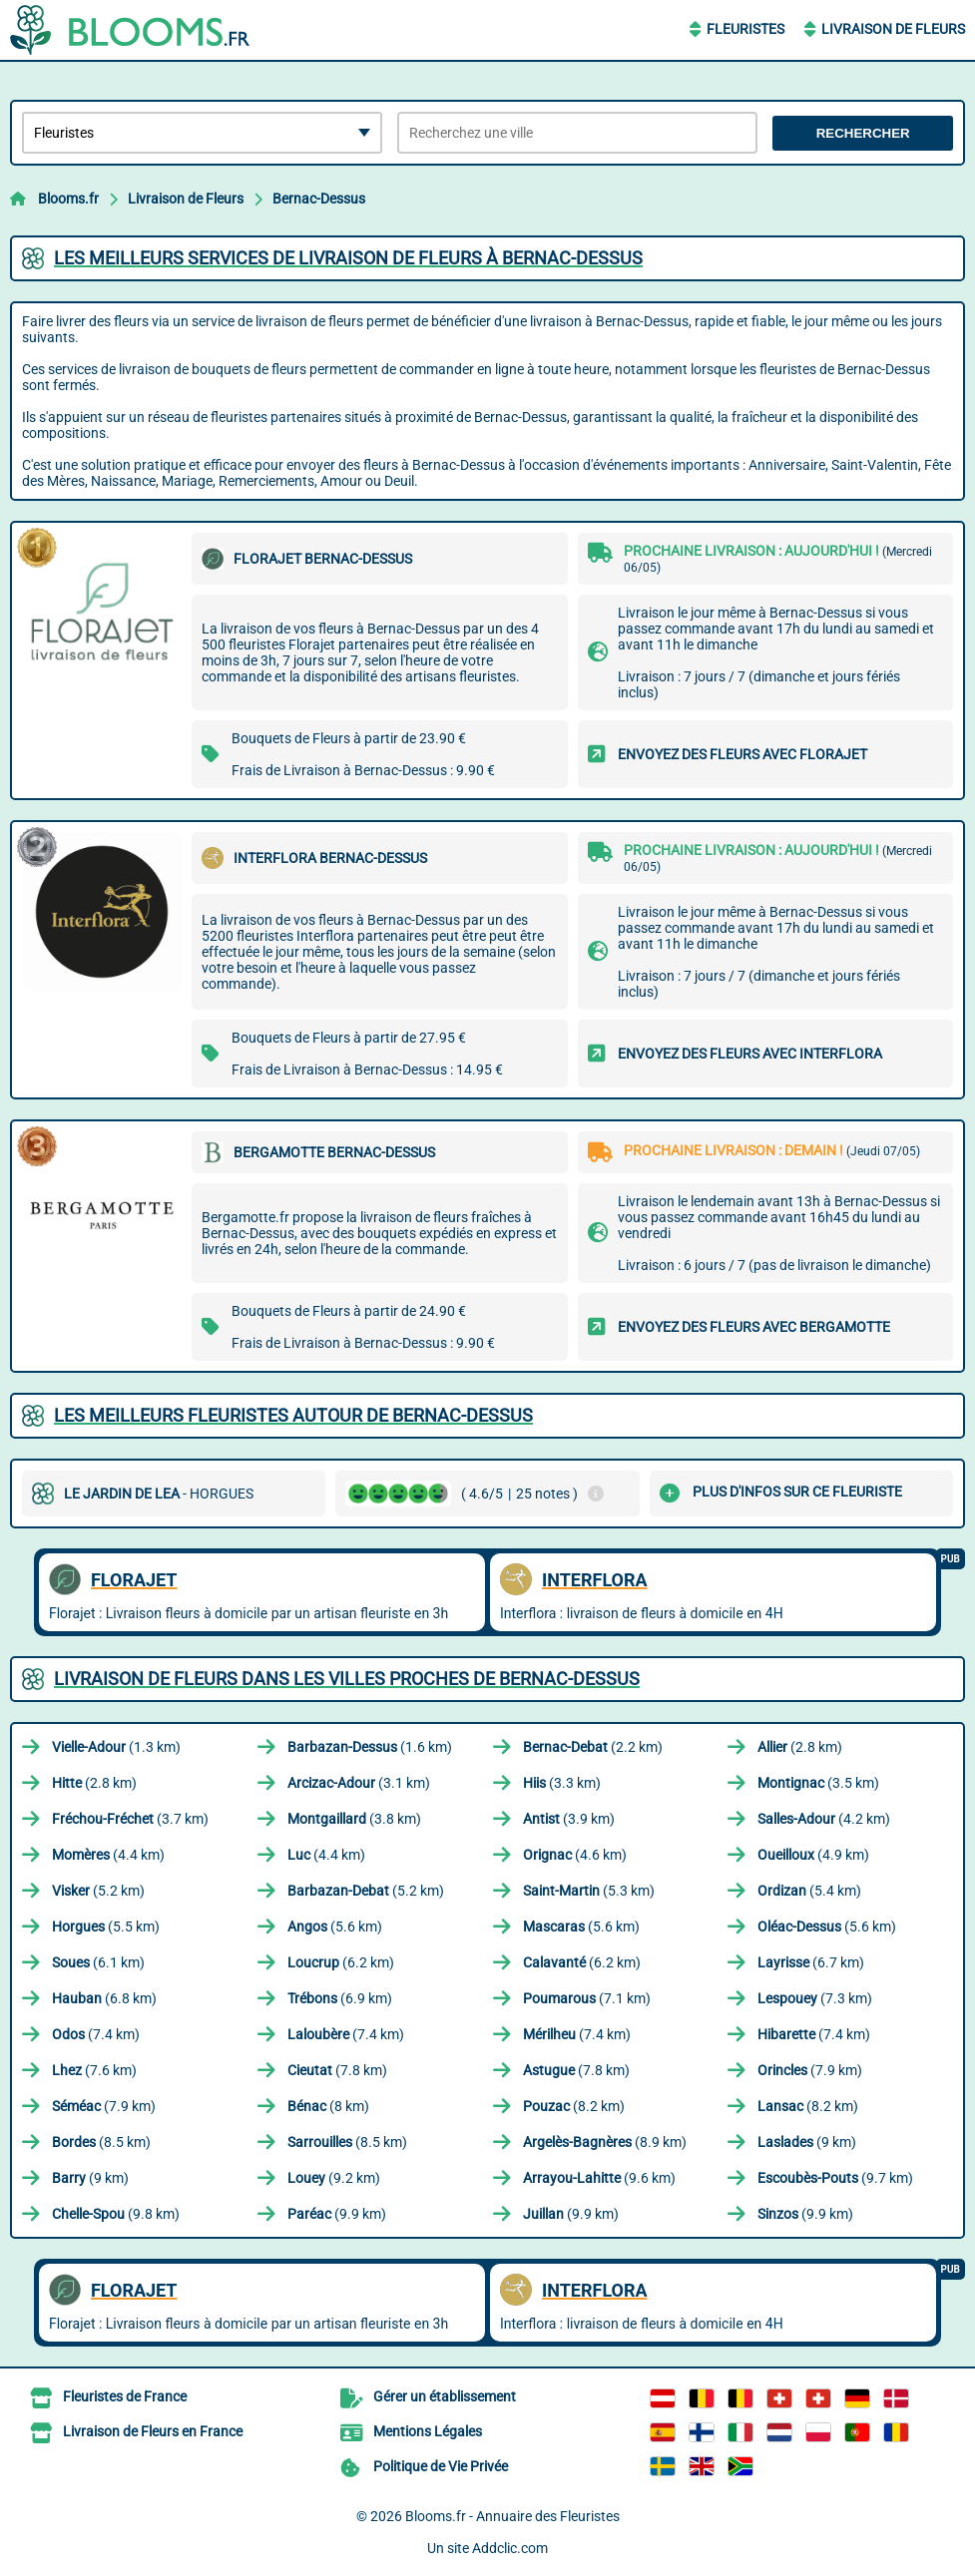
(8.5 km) (101, 2142)
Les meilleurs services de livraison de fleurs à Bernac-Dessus (348, 257)
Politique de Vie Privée (440, 2466)
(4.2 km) (823, 1819)
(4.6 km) (575, 1855)
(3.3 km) (562, 1783)
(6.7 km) (810, 1962)
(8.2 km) (574, 2106)
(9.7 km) (835, 2178)
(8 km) (328, 2106)
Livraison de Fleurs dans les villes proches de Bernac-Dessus (347, 1678)
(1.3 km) (116, 1747)
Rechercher (863, 133)
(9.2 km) (333, 2178)
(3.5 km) (818, 1783)
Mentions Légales (427, 2431)
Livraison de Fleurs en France (153, 2431)
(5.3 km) (589, 1891)
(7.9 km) (809, 2070)
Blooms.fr (68, 199)
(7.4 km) (96, 2034)
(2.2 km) (593, 1747)
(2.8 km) (799, 1747)
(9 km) (806, 2142)
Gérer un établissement (444, 2396)
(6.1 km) (98, 1962)
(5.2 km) (98, 1891)
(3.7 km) (130, 1819)
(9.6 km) (599, 2178)
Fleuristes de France (125, 2396)
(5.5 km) (106, 1926)
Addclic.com (510, 2548)
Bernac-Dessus (318, 199)
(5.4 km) (809, 1891)
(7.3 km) (814, 1998)
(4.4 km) (108, 1855)
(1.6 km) (369, 1747)
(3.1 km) (358, 1783)
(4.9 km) (813, 1855)
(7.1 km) (587, 1998)
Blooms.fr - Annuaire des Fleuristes (512, 2516)
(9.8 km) (116, 2214)
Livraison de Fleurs (893, 29)
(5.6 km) (334, 1926)
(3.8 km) (354, 1819)
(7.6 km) (94, 2070)
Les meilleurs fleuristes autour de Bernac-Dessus (293, 1415)
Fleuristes (745, 29)
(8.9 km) (605, 2142)
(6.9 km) (339, 1998)
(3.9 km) (569, 1819)
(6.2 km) (340, 1962)
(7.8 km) (337, 2070)
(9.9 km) (336, 2214)
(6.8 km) (104, 1998)
